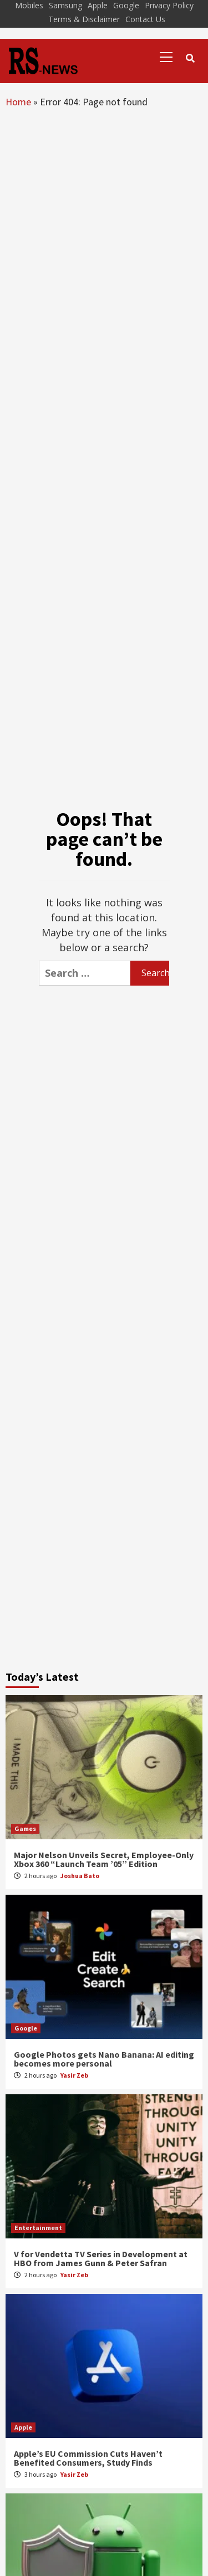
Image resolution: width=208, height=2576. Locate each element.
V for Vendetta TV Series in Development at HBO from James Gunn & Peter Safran (100, 2258)
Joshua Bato (79, 1875)
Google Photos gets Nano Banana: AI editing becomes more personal (104, 2059)
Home (18, 101)
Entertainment (38, 2227)
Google (126, 5)
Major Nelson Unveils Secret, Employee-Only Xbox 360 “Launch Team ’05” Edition (104, 1859)
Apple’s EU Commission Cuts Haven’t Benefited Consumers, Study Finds (88, 2458)
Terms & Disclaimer (84, 19)
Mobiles (29, 5)
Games (25, 1828)
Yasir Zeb (74, 2075)
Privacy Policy (169, 5)
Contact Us (145, 19)
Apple (98, 5)
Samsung (65, 5)
